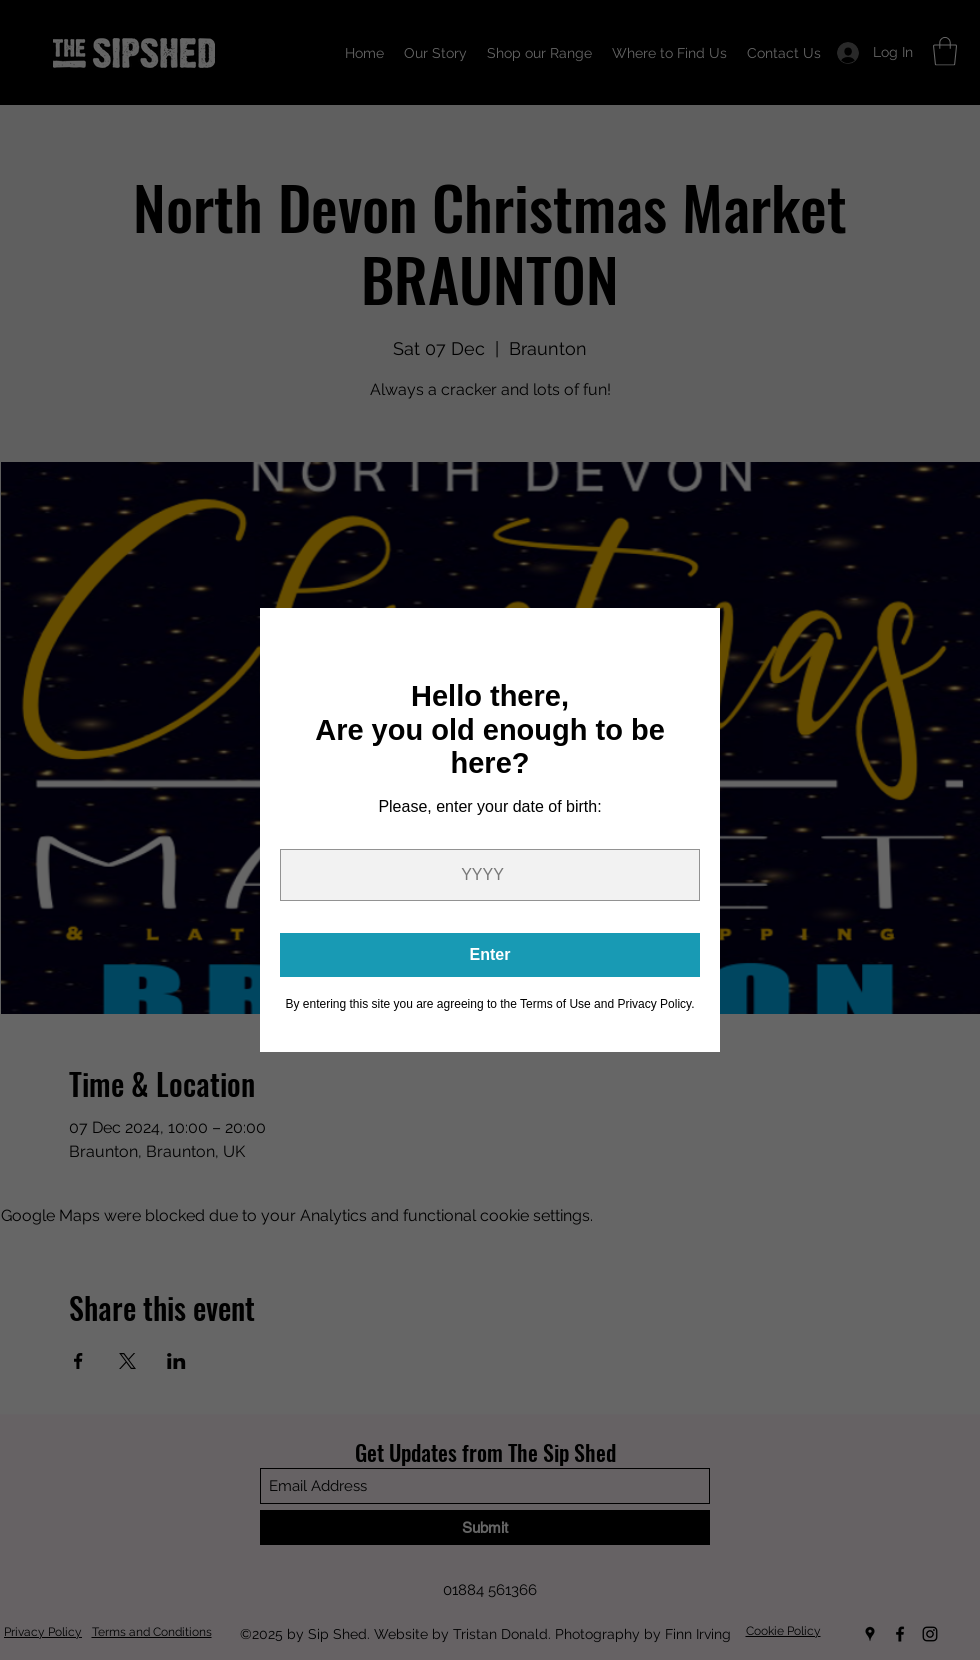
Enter (490, 954)
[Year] (490, 875)
